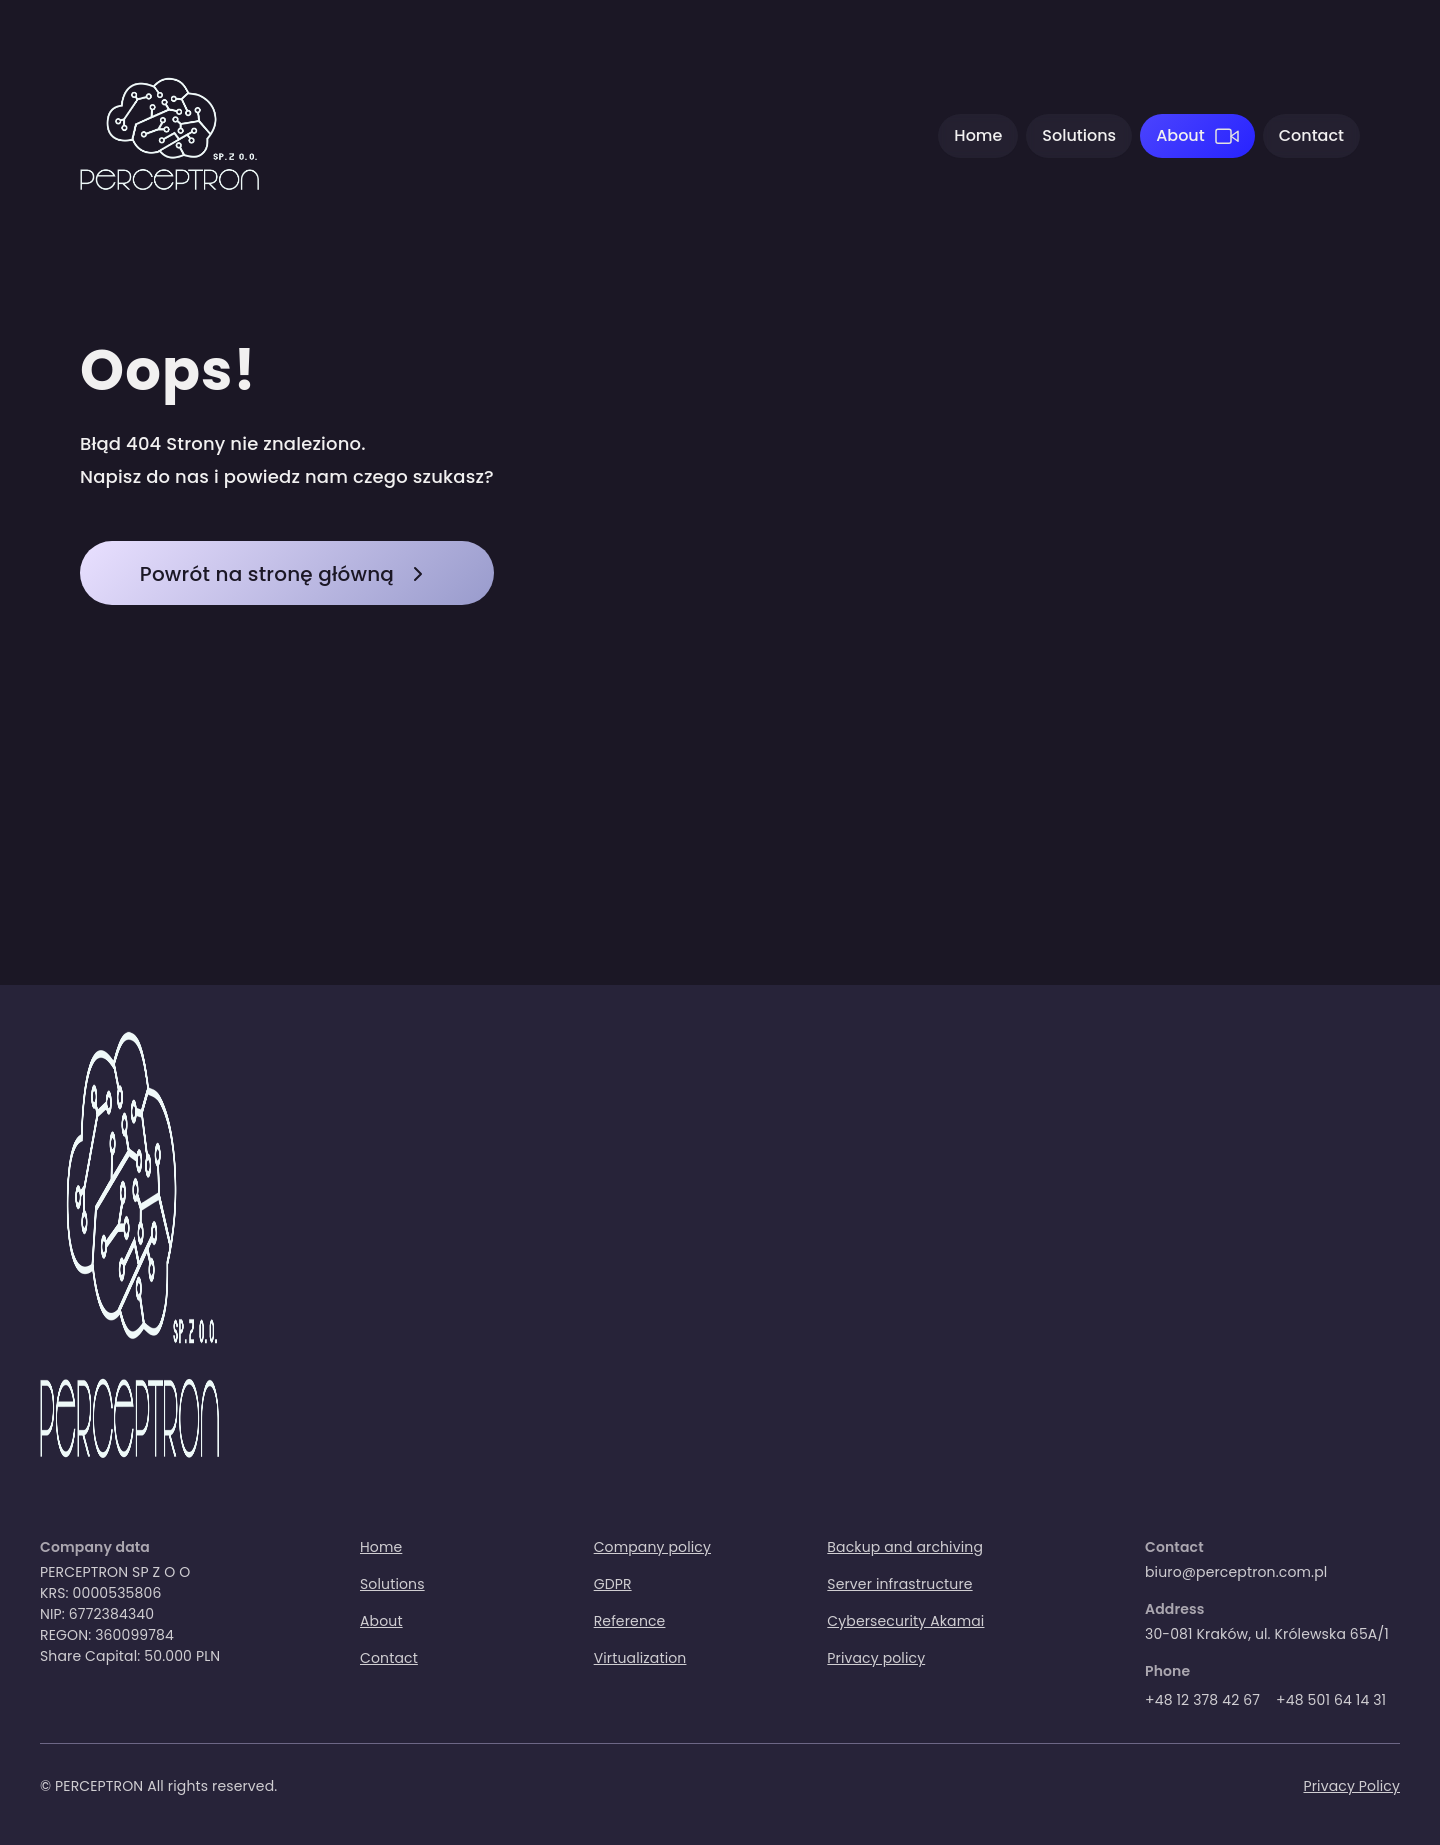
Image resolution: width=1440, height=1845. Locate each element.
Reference (630, 1621)
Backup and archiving (905, 1547)
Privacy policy (876, 1658)
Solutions (1079, 135)
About (1180, 135)
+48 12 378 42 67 (1202, 1700)
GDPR (613, 1584)
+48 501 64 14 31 (1331, 1700)
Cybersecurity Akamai (905, 1621)
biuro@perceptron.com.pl (1236, 1572)
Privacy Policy (1351, 1786)
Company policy (652, 1547)
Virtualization (640, 1658)
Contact (1311, 135)
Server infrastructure (899, 1584)
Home (978, 135)
